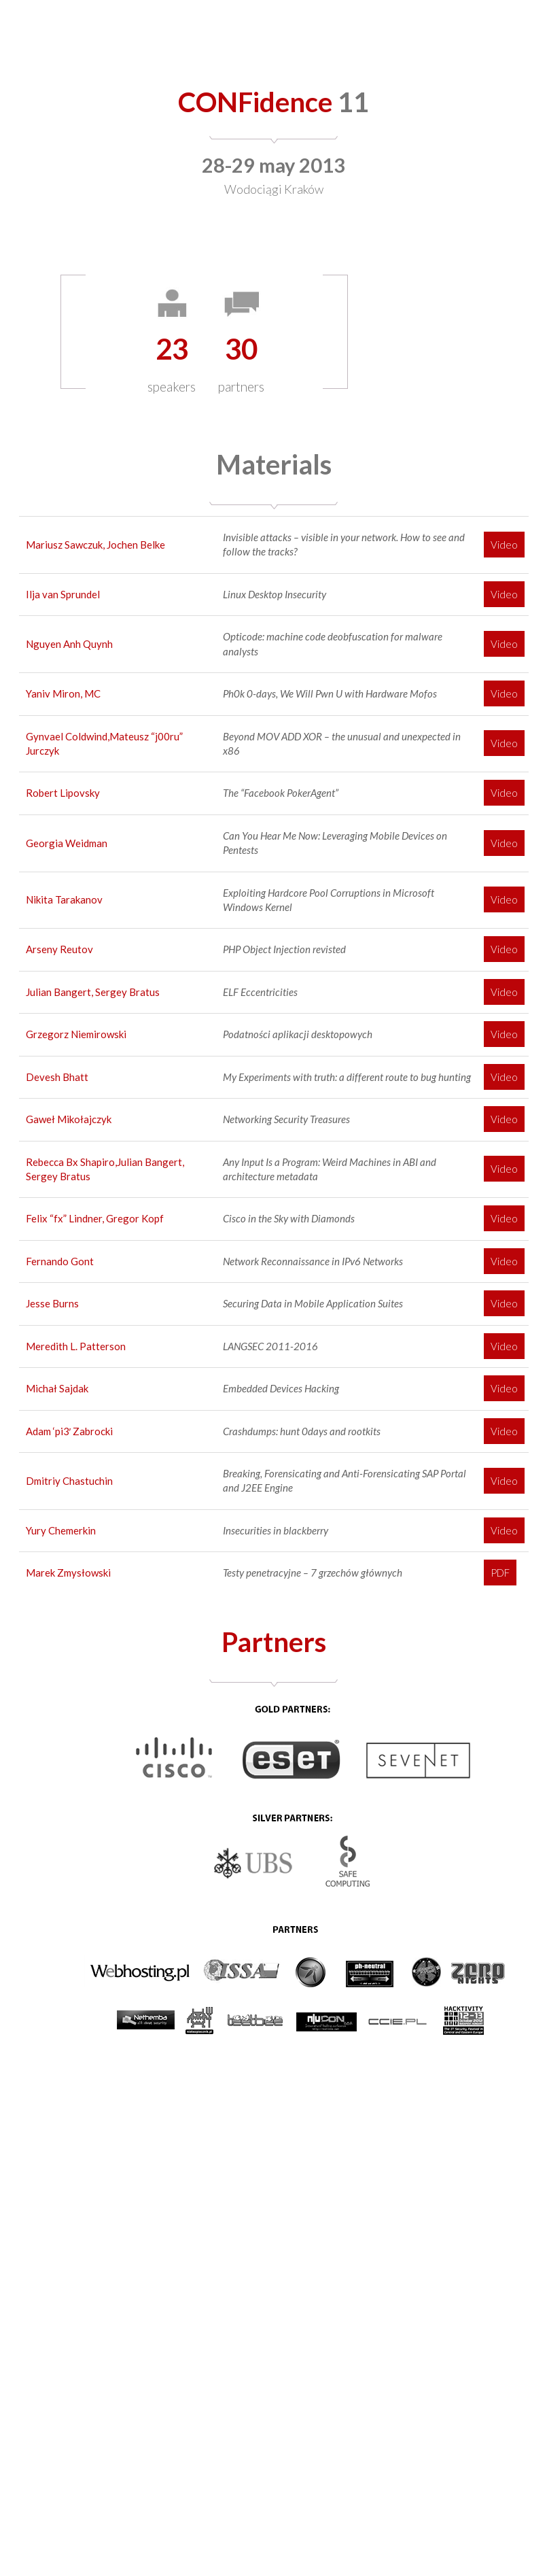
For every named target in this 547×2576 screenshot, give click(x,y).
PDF (500, 1572)
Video (504, 544)
